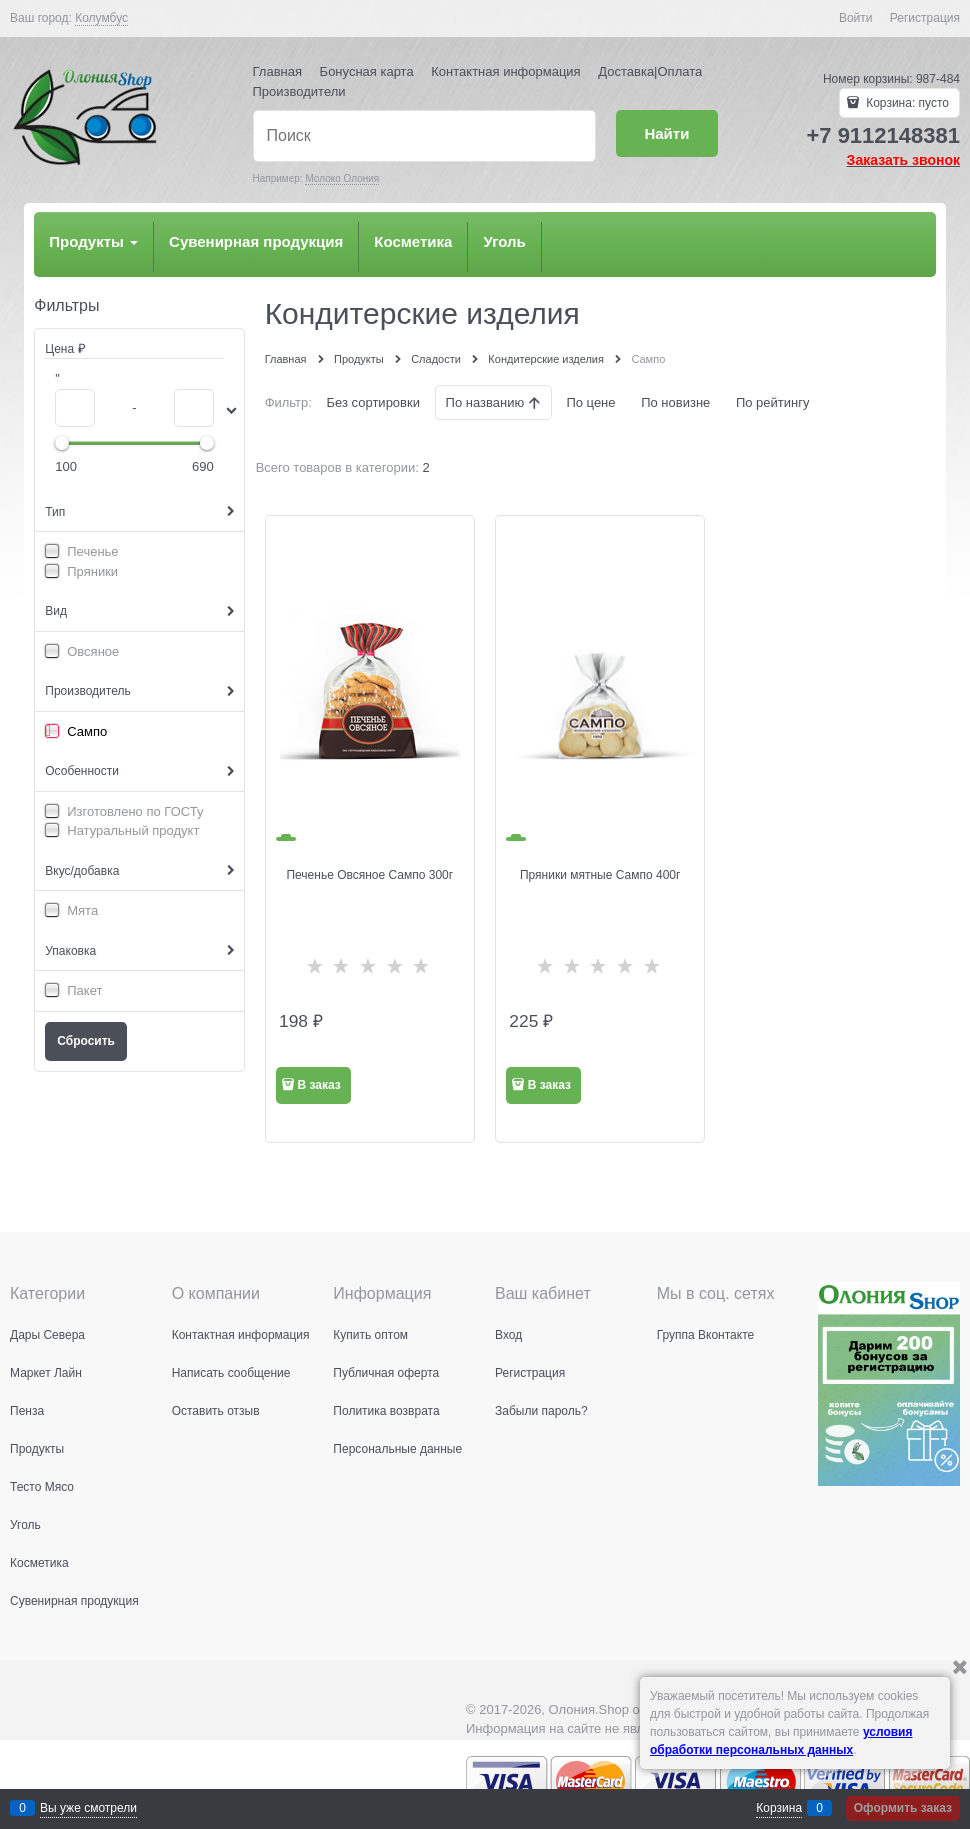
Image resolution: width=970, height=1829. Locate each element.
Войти (856, 18)
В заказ (318, 1085)
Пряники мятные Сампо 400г (600, 875)
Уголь (504, 241)
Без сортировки (373, 402)
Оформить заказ (903, 1808)
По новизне (675, 402)
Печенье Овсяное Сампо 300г (369, 875)
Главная (277, 71)
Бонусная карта (367, 71)
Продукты (93, 241)
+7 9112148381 (883, 135)
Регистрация (925, 18)
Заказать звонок (903, 160)
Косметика (413, 241)
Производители (299, 91)
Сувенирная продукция (256, 241)
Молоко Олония (342, 178)
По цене (590, 402)
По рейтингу (773, 402)
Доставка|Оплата (650, 71)
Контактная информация (505, 71)
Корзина (779, 1808)
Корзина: (906, 103)
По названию (487, 402)
